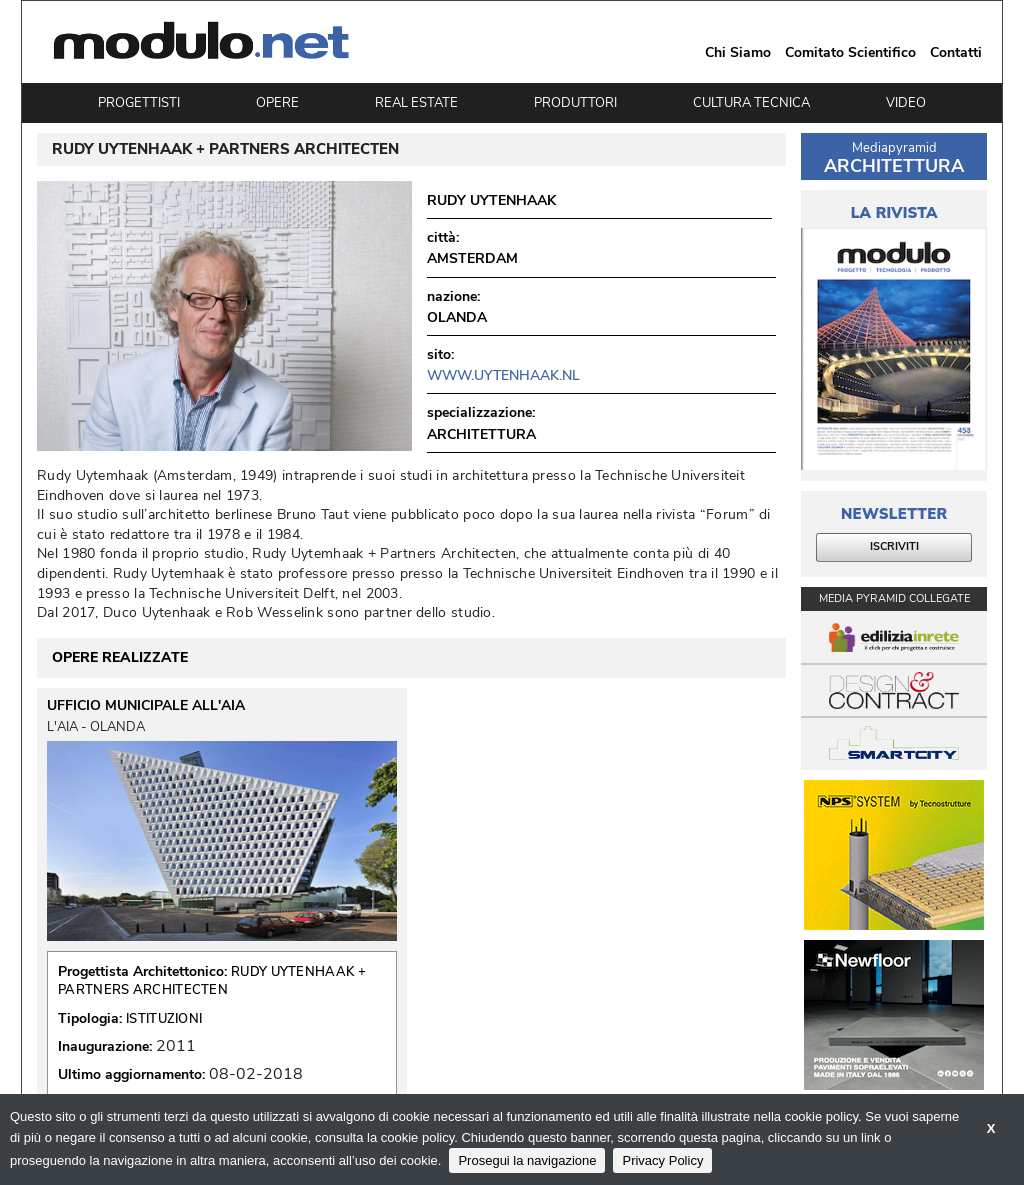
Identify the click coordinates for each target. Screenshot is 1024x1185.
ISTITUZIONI (164, 1019)
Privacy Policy (662, 1160)
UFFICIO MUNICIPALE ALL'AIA (146, 706)
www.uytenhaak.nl (503, 375)
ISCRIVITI (894, 546)
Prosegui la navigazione (527, 1160)
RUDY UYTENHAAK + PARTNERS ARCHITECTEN (212, 981)
